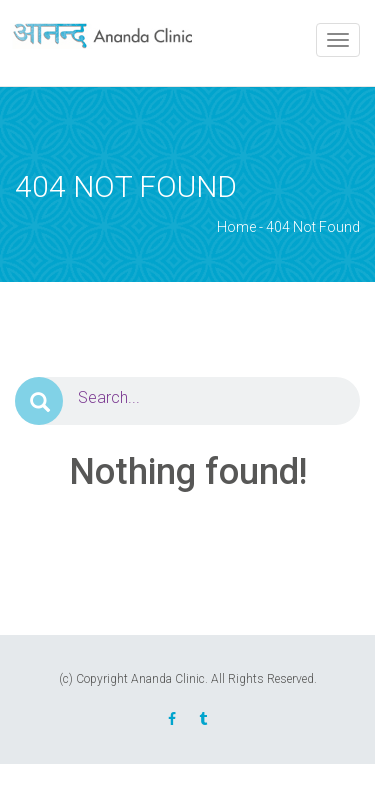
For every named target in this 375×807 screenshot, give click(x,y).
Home (236, 227)
